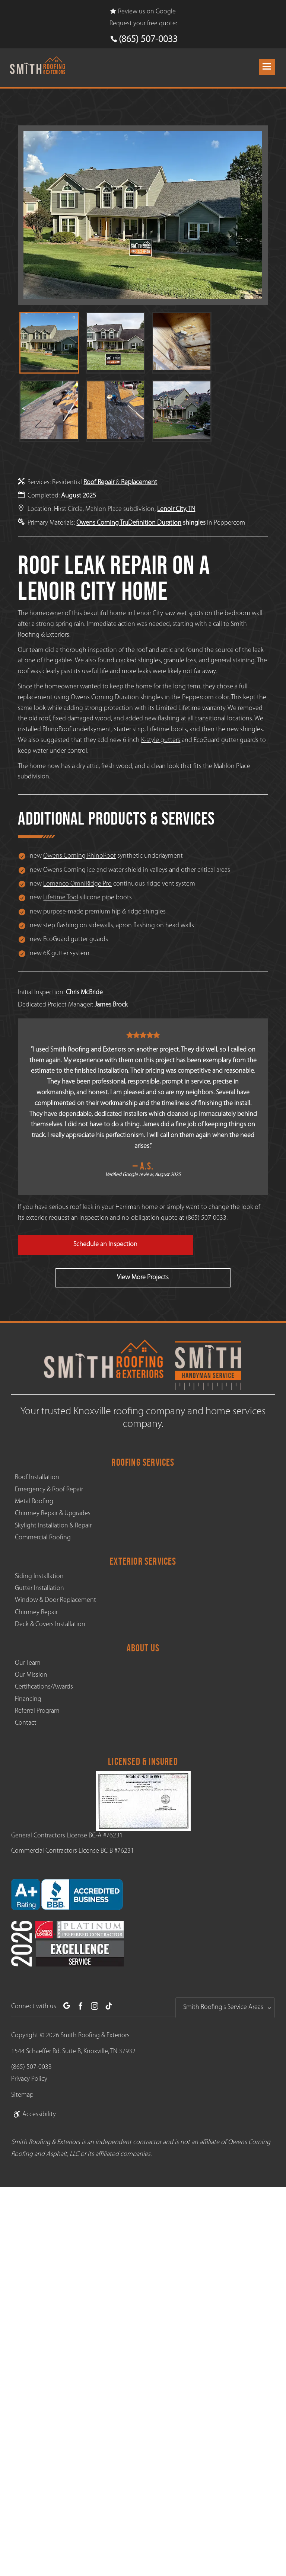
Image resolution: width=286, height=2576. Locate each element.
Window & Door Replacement (55, 1600)
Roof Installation (37, 1477)
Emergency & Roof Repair (49, 1489)
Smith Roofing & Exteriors (95, 2035)
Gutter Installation (39, 1588)
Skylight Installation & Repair (53, 1525)
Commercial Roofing (43, 1537)
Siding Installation (39, 1576)
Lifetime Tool (60, 897)
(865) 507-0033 (148, 40)
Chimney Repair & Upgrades (52, 1513)
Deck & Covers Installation (50, 1624)
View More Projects (143, 1277)
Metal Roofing (34, 1501)
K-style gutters (160, 740)
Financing (28, 1699)
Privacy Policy (29, 2079)
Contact (25, 1723)
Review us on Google (143, 11)
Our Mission (31, 1675)
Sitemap (22, 2095)
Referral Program (37, 1711)
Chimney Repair (36, 1612)
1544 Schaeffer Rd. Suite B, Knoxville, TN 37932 (73, 2051)
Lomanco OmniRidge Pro (77, 883)
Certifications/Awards (44, 1686)
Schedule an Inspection (105, 1244)
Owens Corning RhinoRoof (79, 856)
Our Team (28, 1663)
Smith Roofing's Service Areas (223, 2007)
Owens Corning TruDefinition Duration (128, 523)
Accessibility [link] (33, 2114)
